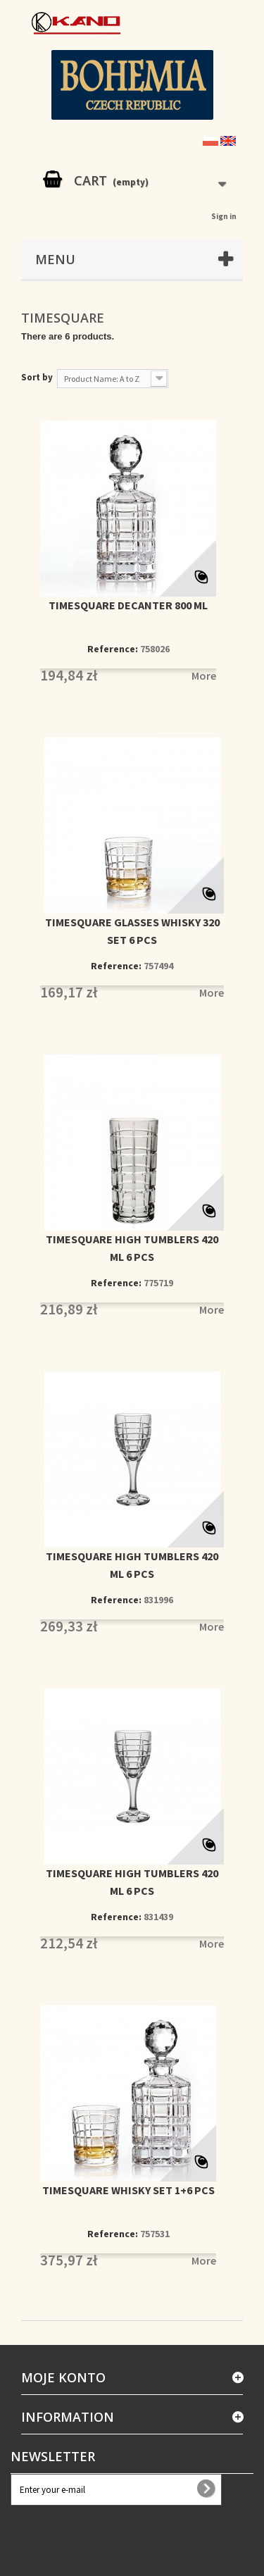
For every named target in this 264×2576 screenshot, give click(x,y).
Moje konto (63, 2377)
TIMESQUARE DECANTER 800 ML (128, 605)
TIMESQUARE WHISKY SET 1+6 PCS (128, 2190)
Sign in (224, 216)
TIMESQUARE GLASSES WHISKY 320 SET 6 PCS (132, 931)
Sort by (37, 377)
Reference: (112, 648)
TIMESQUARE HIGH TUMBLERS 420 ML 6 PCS (132, 1248)
